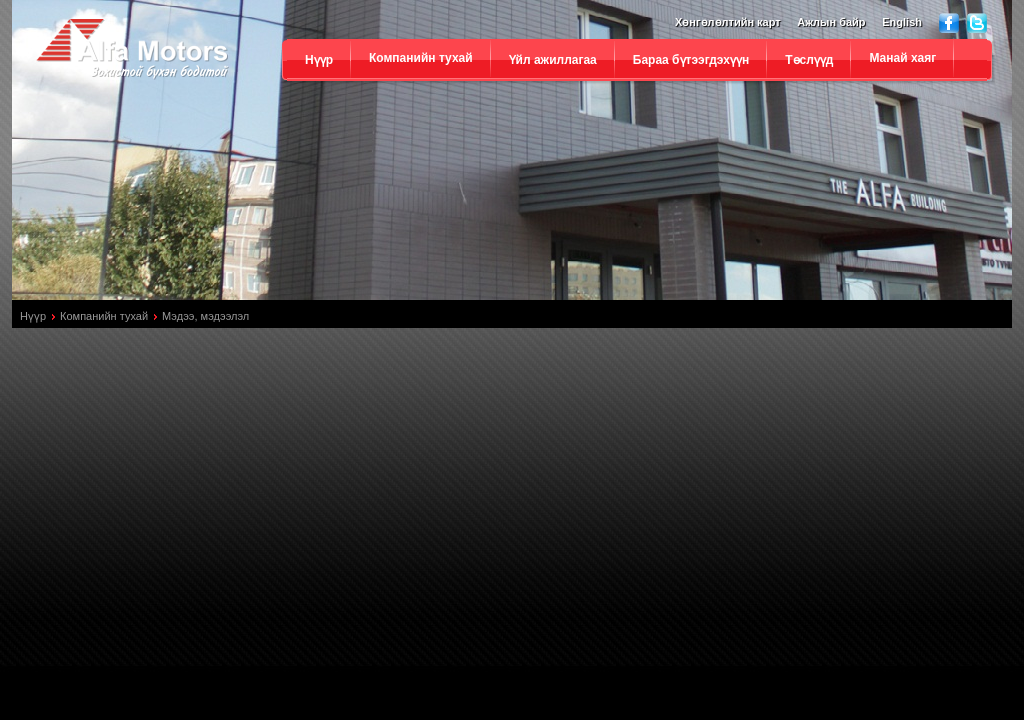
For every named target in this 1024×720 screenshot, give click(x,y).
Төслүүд (809, 60)
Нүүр (319, 60)
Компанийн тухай (421, 58)
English (902, 21)
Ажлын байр (831, 21)
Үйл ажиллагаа (553, 60)
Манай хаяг (902, 58)
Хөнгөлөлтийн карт (728, 21)
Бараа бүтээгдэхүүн (691, 60)
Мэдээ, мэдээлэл (205, 316)
